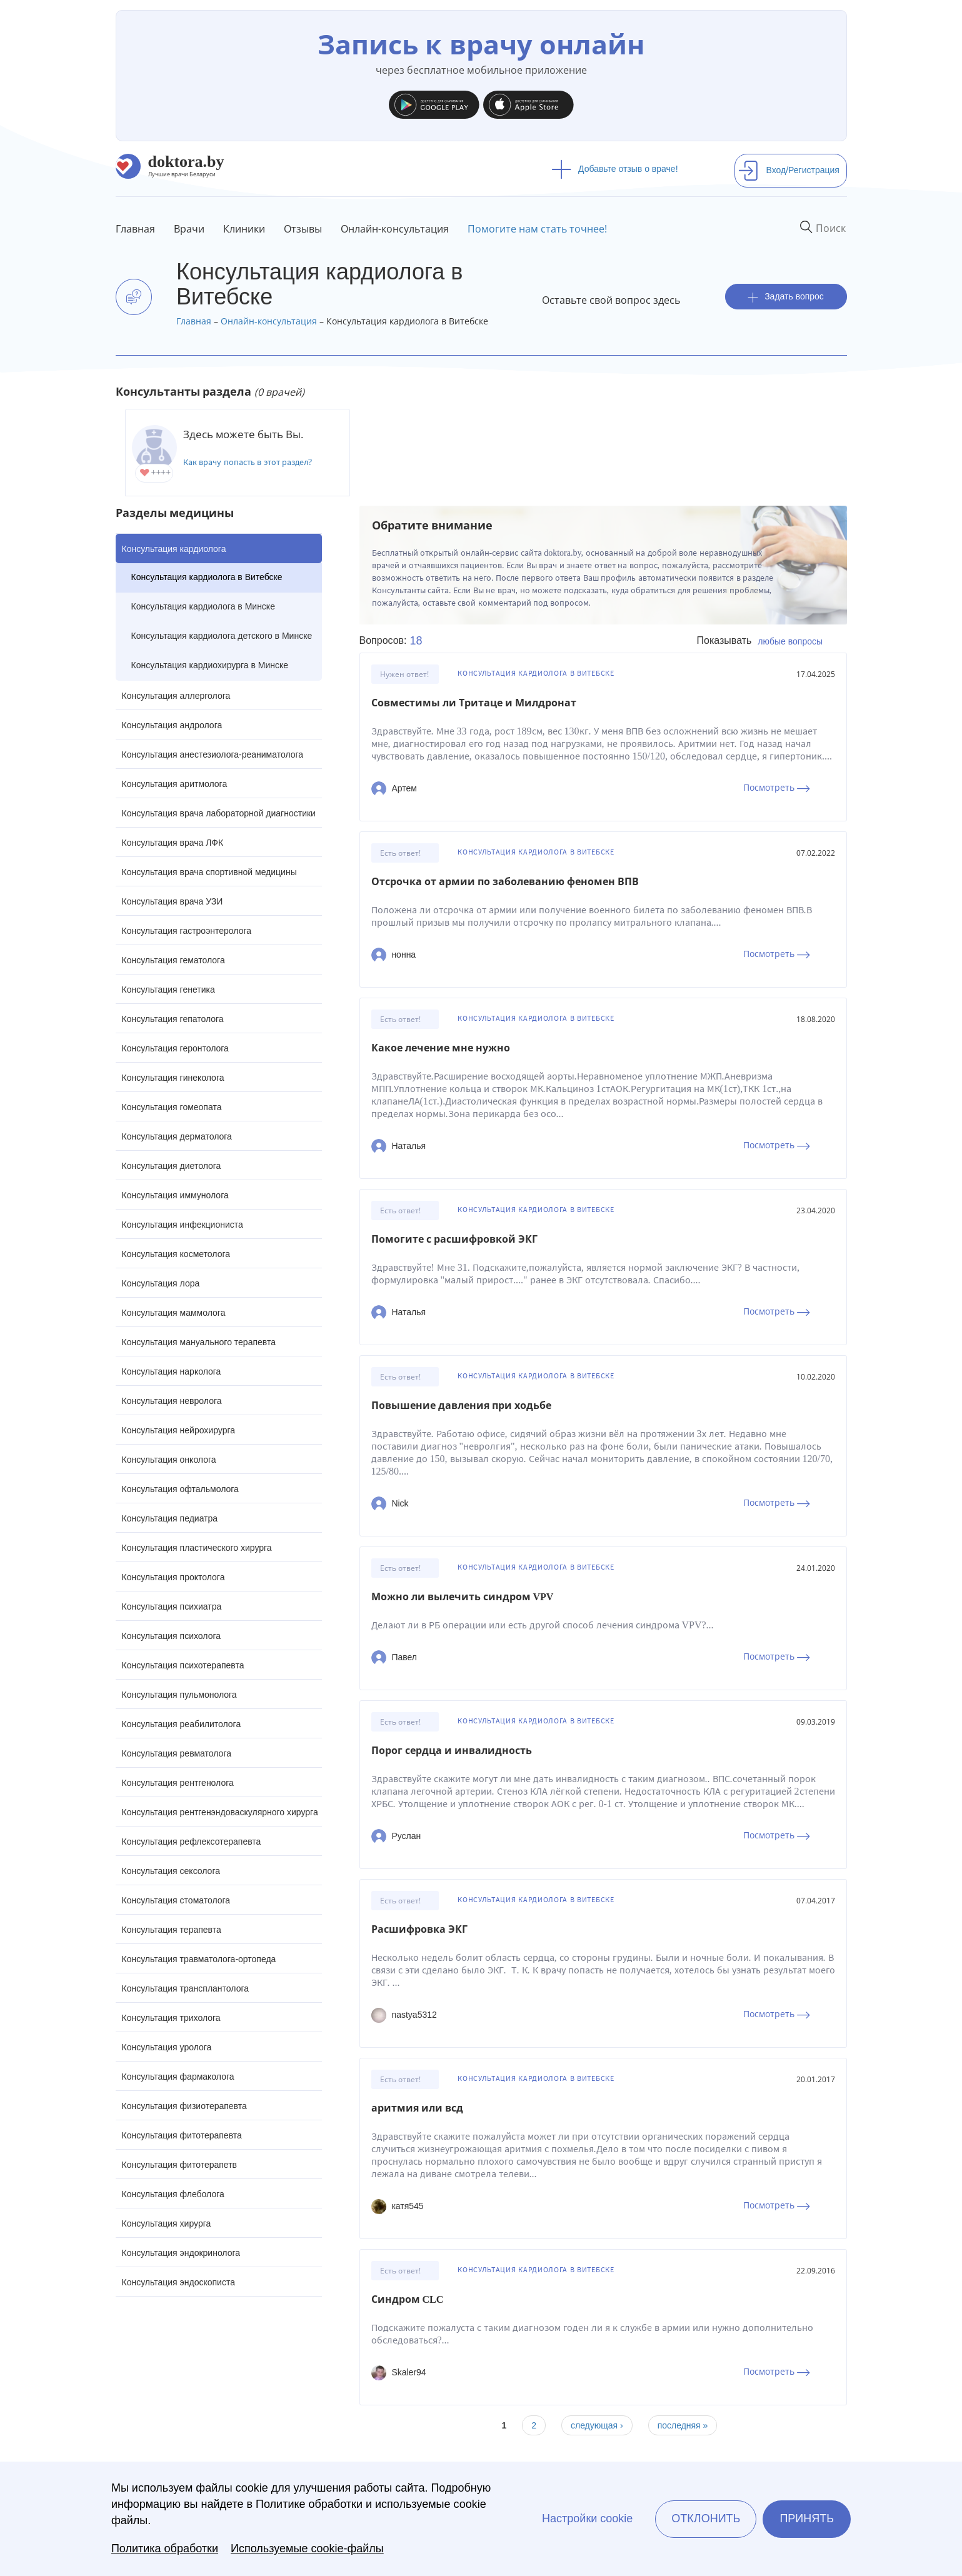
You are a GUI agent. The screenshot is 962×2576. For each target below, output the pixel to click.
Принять (806, 2518)
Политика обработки (164, 2548)
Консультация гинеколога (173, 1078)
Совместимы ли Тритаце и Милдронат (473, 703)
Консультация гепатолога (173, 1019)
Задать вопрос (786, 296)
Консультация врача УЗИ (172, 901)
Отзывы (303, 229)
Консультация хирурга (166, 2223)
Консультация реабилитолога (181, 1724)
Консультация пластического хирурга (197, 1548)
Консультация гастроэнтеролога (187, 931)
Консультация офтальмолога (180, 1489)
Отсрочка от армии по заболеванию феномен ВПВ (505, 881)
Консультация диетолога (171, 1166)
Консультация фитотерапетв (180, 2165)
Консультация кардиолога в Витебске (207, 577)
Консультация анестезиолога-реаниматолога (213, 754)
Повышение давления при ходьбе (461, 1405)
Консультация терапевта (171, 1930)
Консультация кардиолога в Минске (203, 606)
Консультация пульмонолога (179, 1695)
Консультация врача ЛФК (173, 843)
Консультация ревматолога (176, 1753)
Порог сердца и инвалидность (451, 1750)
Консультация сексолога (171, 1871)
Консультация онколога (169, 1460)
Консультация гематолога (173, 960)
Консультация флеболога (173, 2194)
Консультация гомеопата (172, 1107)
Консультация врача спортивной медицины (209, 872)
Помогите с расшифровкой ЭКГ (454, 1239)
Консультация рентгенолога (178, 1783)
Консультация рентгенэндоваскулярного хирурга (220, 1812)
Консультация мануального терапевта (199, 1342)
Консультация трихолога (171, 2018)
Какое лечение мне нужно (440, 1048)
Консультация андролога (172, 725)
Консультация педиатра (170, 1518)
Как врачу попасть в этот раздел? (248, 462)
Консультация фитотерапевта (182, 2135)
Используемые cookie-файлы (307, 2548)
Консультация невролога (172, 1401)
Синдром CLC (407, 2299)
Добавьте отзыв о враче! (614, 169)
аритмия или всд (417, 2108)
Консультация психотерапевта (183, 1665)
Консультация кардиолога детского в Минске (222, 636)
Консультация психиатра (172, 1606)
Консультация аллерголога (176, 696)
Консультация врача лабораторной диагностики (219, 813)
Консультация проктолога (173, 1577)
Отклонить (705, 2518)
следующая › (597, 2425)
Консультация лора (161, 1283)
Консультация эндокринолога (181, 2253)
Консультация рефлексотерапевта (191, 1842)
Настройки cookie (587, 2518)
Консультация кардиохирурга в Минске (210, 665)
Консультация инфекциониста (182, 1225)
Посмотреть (776, 787)
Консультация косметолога (176, 1254)
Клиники (244, 229)
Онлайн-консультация (395, 229)
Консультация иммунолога (175, 1195)
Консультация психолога (171, 1636)
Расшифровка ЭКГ (419, 1929)
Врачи (189, 229)
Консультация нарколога (171, 1371)
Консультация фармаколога (178, 2077)
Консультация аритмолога (175, 784)
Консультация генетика (168, 990)
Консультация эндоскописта (178, 2282)
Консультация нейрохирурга (179, 1430)
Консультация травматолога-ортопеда (199, 1959)
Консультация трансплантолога (185, 1988)
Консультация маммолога (174, 1313)
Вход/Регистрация (788, 170)
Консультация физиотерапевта (184, 2106)
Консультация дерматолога (177, 1136)
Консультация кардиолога (174, 549)
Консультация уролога (167, 2047)
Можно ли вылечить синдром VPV (462, 1596)
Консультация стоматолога (176, 1900)
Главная (135, 229)
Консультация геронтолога (175, 1048)
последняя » (683, 2425)
